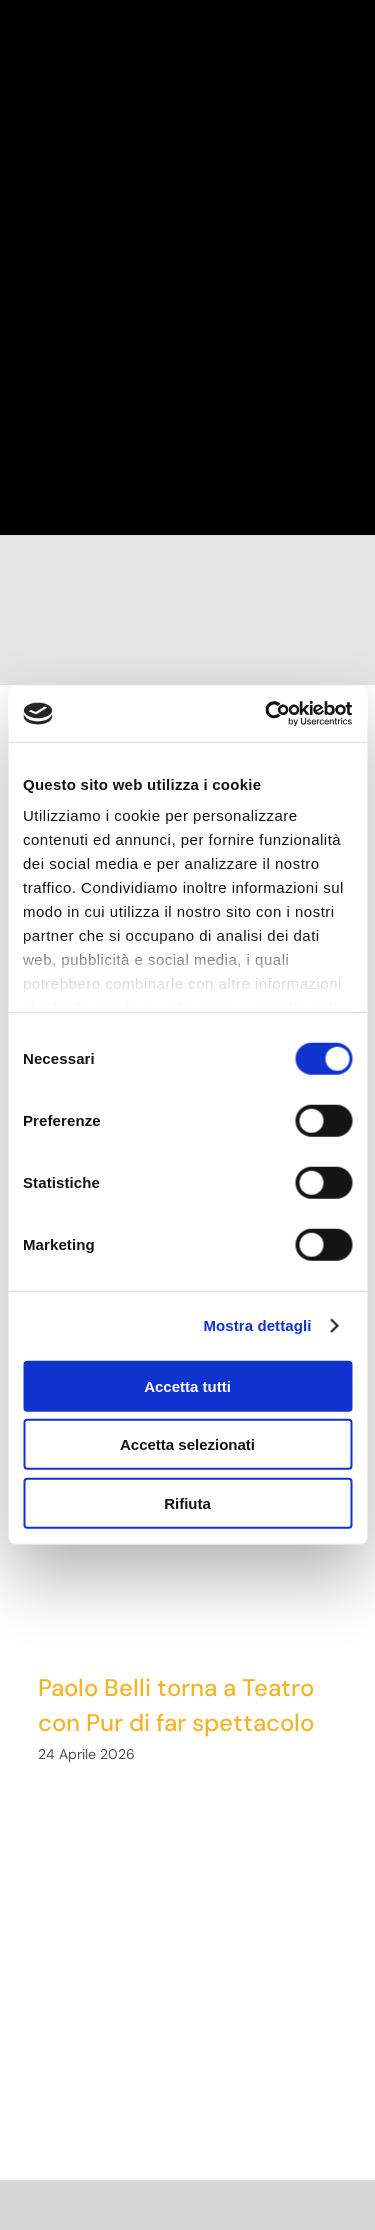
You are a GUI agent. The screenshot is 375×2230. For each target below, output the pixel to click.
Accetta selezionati (187, 1444)
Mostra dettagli (257, 1325)
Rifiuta (187, 1502)
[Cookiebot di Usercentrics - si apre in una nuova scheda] (267, 714)
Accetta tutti (187, 1385)
